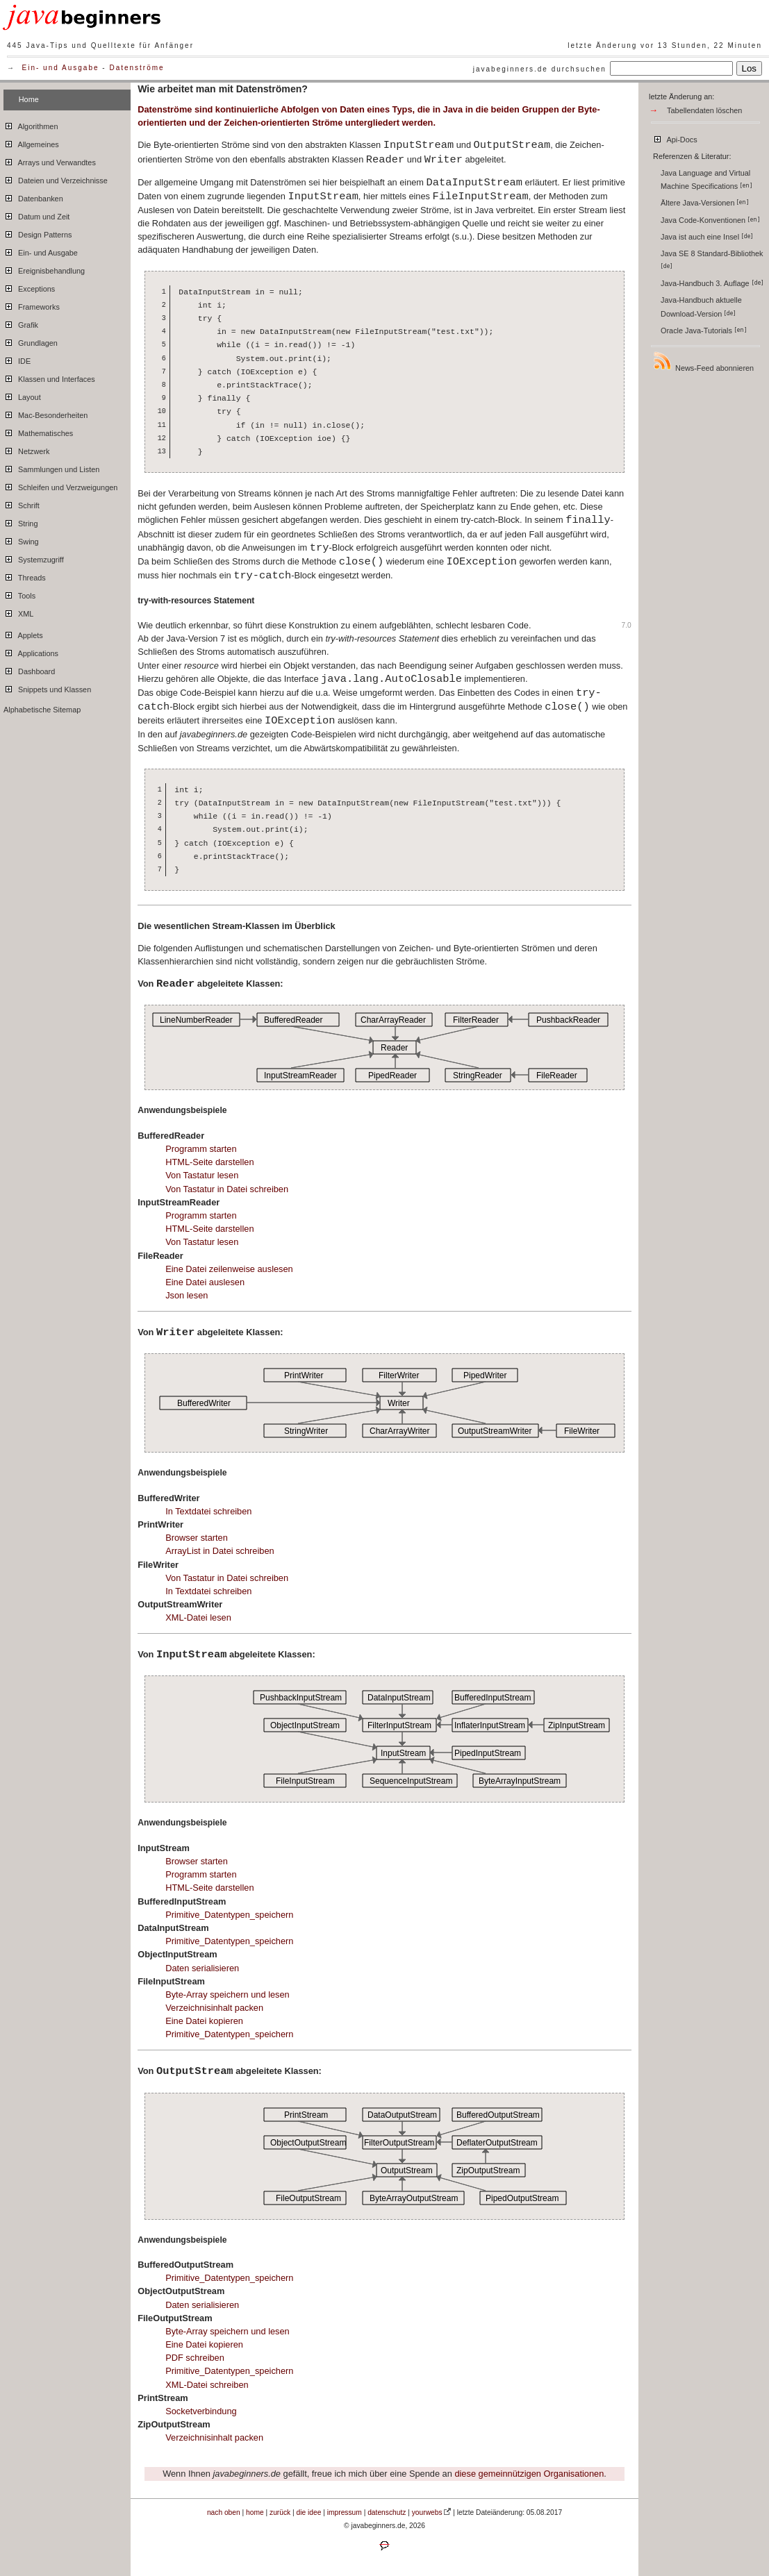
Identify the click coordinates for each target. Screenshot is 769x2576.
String (20, 521)
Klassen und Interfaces (49, 377)
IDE (17, 359)
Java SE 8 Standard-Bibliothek (713, 259)
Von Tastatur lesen (201, 1175)
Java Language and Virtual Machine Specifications (706, 179)
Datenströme (136, 68)
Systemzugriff (33, 557)
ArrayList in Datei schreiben (219, 1551)
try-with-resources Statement (196, 600)
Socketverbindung (200, 2411)
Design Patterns (37, 232)
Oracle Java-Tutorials (704, 330)
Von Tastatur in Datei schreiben (226, 1189)
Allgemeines (31, 142)
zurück (280, 2512)
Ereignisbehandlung (44, 268)
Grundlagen (30, 341)
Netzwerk (26, 449)
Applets (23, 633)
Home (29, 99)
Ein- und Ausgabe (60, 68)
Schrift (21, 503)
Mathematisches (38, 431)
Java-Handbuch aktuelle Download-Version (701, 306)
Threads (24, 575)
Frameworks (31, 305)
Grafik (20, 323)
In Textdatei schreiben (208, 1511)
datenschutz (386, 2512)
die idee (309, 2512)
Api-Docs (674, 137)
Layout (22, 395)
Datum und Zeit (36, 214)
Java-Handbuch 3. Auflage (712, 283)
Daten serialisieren (202, 1968)
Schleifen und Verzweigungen (60, 485)
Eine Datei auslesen (205, 1282)
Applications (30, 651)
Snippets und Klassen (47, 687)
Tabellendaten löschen (704, 110)
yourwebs (427, 2512)
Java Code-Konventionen (710, 220)
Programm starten (200, 1149)
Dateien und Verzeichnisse (55, 178)
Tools (19, 593)
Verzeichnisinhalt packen (214, 2007)
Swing (21, 539)
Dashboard (29, 669)
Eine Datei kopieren (204, 2021)
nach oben (223, 2512)
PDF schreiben (194, 2357)
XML (18, 611)
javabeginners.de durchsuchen (539, 69)
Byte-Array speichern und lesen (227, 1994)
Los (749, 68)
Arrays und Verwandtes (49, 160)
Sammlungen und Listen (51, 467)
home (255, 2512)
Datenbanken (33, 196)
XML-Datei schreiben (207, 2385)
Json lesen (186, 1295)
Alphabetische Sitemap (42, 709)
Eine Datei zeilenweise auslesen (229, 1269)
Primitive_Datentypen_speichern (229, 1914)
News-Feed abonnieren (703, 361)
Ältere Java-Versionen (705, 203)
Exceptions (29, 287)
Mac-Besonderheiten (45, 413)
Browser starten (196, 1537)
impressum (344, 2512)
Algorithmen (30, 124)
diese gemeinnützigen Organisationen (529, 2473)
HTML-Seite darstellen (209, 1162)
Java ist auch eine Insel (707, 237)
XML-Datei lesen (198, 1617)
